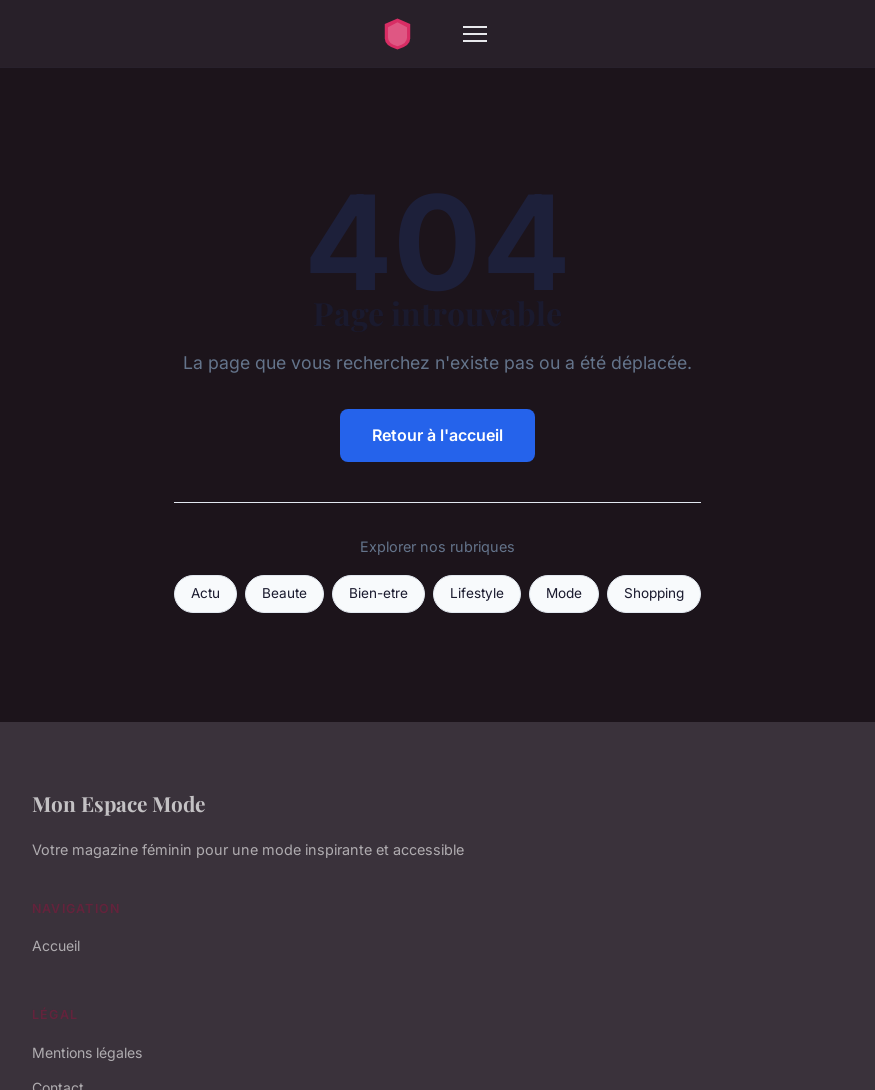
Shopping (654, 593)
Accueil (56, 945)
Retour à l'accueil (437, 435)
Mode (564, 593)
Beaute (284, 593)
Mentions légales (87, 1052)
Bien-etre (378, 593)
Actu (205, 593)
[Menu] (475, 34)
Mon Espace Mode (118, 803)
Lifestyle (477, 593)
